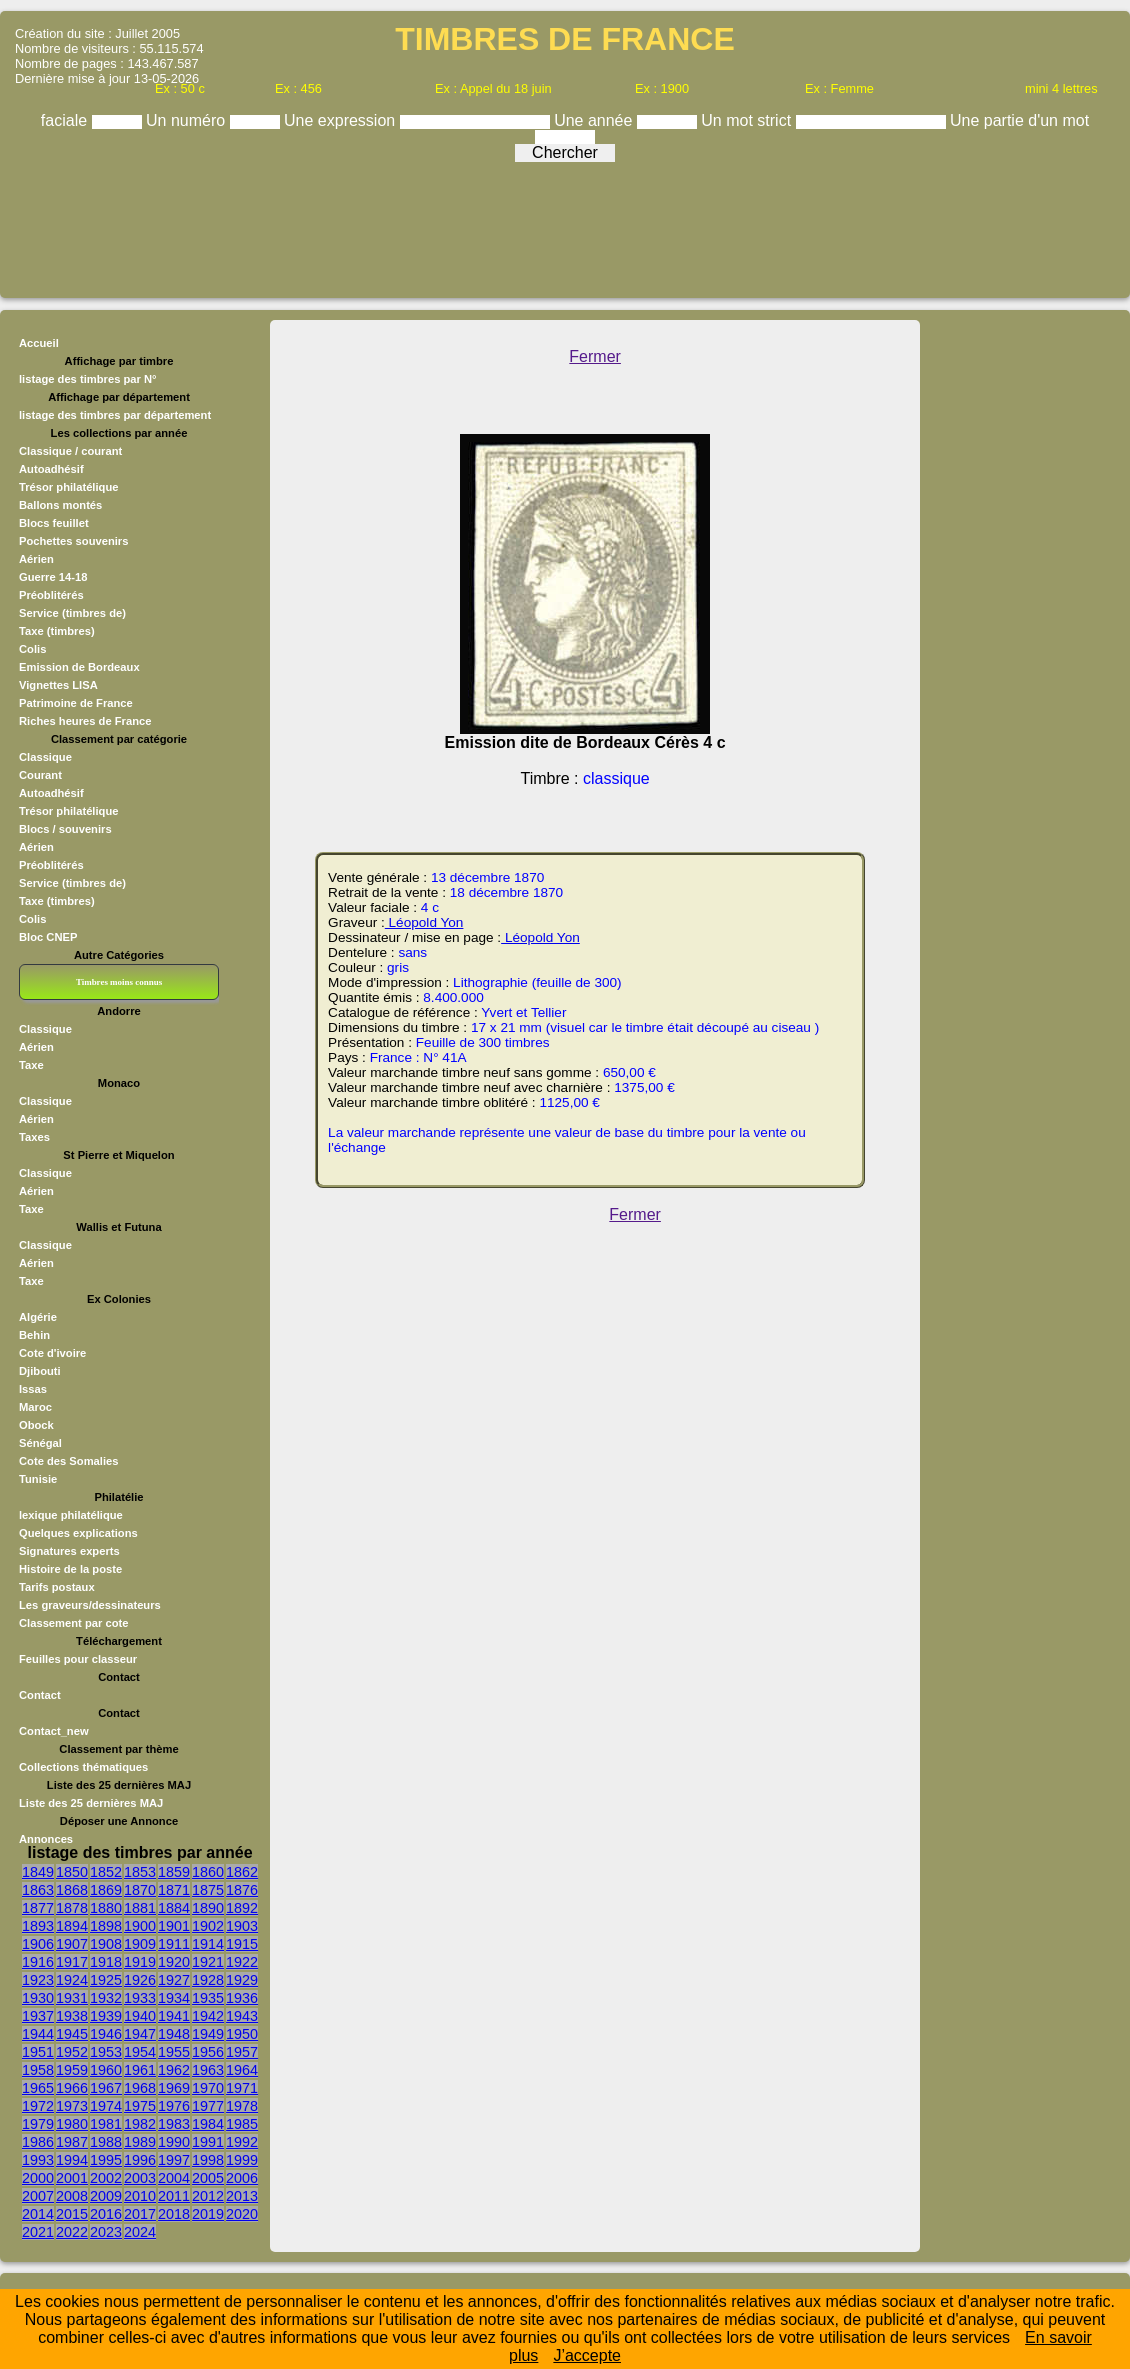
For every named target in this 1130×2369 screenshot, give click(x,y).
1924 (72, 1980)
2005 (208, 2178)
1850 (72, 1872)
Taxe (31, 1065)
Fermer (595, 356)
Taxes (34, 1137)
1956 (208, 2052)
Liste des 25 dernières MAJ (91, 1803)
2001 (72, 2178)
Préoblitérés (51, 595)
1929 (242, 1980)
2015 (72, 2214)
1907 (72, 1944)
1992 (242, 2142)
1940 (140, 2016)
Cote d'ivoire (52, 1353)
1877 (38, 1908)
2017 (140, 2214)
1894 (72, 1926)
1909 (140, 1944)
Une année (595, 120)
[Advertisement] (565, 225)
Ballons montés (60, 505)
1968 (140, 2088)
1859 (174, 1872)
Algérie (38, 1317)
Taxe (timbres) (57, 631)
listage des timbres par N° (88, 379)
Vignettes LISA (58, 685)
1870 (140, 1890)
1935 (208, 1998)
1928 (208, 1980)
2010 (140, 2196)
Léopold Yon (424, 922)
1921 (208, 1962)
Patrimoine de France (76, 703)
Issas (33, 1389)
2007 (38, 2196)
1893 (38, 1926)
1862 (242, 1872)
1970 (208, 2088)
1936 (242, 1998)
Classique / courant (70, 451)
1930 (38, 1998)
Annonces (46, 1839)
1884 (174, 1908)
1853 (140, 1872)
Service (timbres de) (72, 613)
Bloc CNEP (48, 937)
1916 (38, 1962)
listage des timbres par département (115, 415)
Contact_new (54, 1731)
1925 (106, 1980)
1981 (106, 2124)
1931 (72, 1998)
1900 (140, 1926)
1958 (38, 2070)
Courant (40, 775)
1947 (140, 2034)
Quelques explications (78, 1533)
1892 (242, 1908)
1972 (38, 2106)
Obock (36, 1425)
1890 (208, 1908)
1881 (140, 1908)
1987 (72, 2142)
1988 (106, 2142)
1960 (106, 2070)
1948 (174, 2034)
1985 (242, 2124)
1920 (174, 1962)
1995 (106, 2160)
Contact (40, 1695)
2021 (38, 2232)
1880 (106, 1908)
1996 (140, 2160)
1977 (208, 2106)
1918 (106, 1962)
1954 (140, 2052)
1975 (140, 2106)
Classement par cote (73, 1623)
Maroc (35, 1407)
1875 (208, 1890)
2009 (106, 2196)
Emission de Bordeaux (79, 667)
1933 (140, 1998)
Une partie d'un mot (1019, 120)
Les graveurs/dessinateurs (90, 1605)
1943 (242, 2016)
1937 (38, 2016)
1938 (72, 2016)
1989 (140, 2142)
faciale (66, 120)
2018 (174, 2214)
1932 (106, 1998)
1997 (174, 2160)
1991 (208, 2142)
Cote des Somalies (68, 1461)
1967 (106, 2088)
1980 (72, 2124)
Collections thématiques (83, 1767)
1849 (38, 1872)
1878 (72, 1908)
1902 (208, 1926)
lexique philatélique (71, 1515)
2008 (72, 2196)
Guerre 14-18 (53, 577)
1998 (208, 2160)
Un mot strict (748, 120)
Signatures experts (69, 1551)
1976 (174, 2106)
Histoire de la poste (70, 1569)
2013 (242, 2196)
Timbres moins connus (119, 982)
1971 (242, 2088)
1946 (106, 2034)
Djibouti (40, 1371)
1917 (72, 1962)
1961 (140, 2070)
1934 (174, 1998)
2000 (38, 2178)
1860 (208, 1872)
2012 (208, 2196)
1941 (174, 2016)
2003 (140, 2178)
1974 (106, 2106)
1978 (242, 2106)
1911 (174, 1944)
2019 (208, 2214)
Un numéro (188, 120)
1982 (140, 2124)
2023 (106, 2232)
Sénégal (40, 1443)
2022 (72, 2232)
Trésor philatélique (68, 487)
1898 (106, 1926)
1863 (38, 1890)
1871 (174, 1890)
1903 (242, 1926)
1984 (208, 2124)
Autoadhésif (51, 469)
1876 (242, 1890)
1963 (208, 2070)
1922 (242, 1962)
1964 (242, 2070)
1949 (208, 2034)
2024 (140, 2232)
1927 (174, 1980)
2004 (174, 2178)
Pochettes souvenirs (73, 541)
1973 (72, 2106)
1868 (72, 1890)
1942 (208, 2016)
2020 (242, 2214)
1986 (38, 2142)
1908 (106, 1944)
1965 (38, 2088)
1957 (242, 2052)
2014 (38, 2214)
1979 (38, 2124)
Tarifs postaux (57, 1587)
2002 (106, 2178)
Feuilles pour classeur (78, 1659)
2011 (174, 2196)
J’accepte (587, 2355)
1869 (106, 1890)
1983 (174, 2124)
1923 (38, 1980)
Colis (32, 649)
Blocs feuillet (54, 523)
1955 (174, 2052)
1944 (38, 2034)
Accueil (39, 343)
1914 (208, 1944)
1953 (106, 2052)
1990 (174, 2142)
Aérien (36, 559)
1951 (38, 2052)
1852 (106, 1872)
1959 (72, 2070)
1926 (140, 1980)
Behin (34, 1335)
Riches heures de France (85, 721)
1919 (140, 1962)
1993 (38, 2160)
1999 (242, 2160)
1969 (174, 2088)
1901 (174, 1926)
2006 (242, 2178)
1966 (72, 2088)
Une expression (342, 120)
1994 (72, 2160)
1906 (38, 1944)
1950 (242, 2034)
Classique (45, 757)
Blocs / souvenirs (65, 829)
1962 (174, 2070)
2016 (106, 2214)
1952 (72, 2052)
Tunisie (38, 1479)
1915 (242, 1944)
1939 (106, 2016)
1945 (72, 2034)
